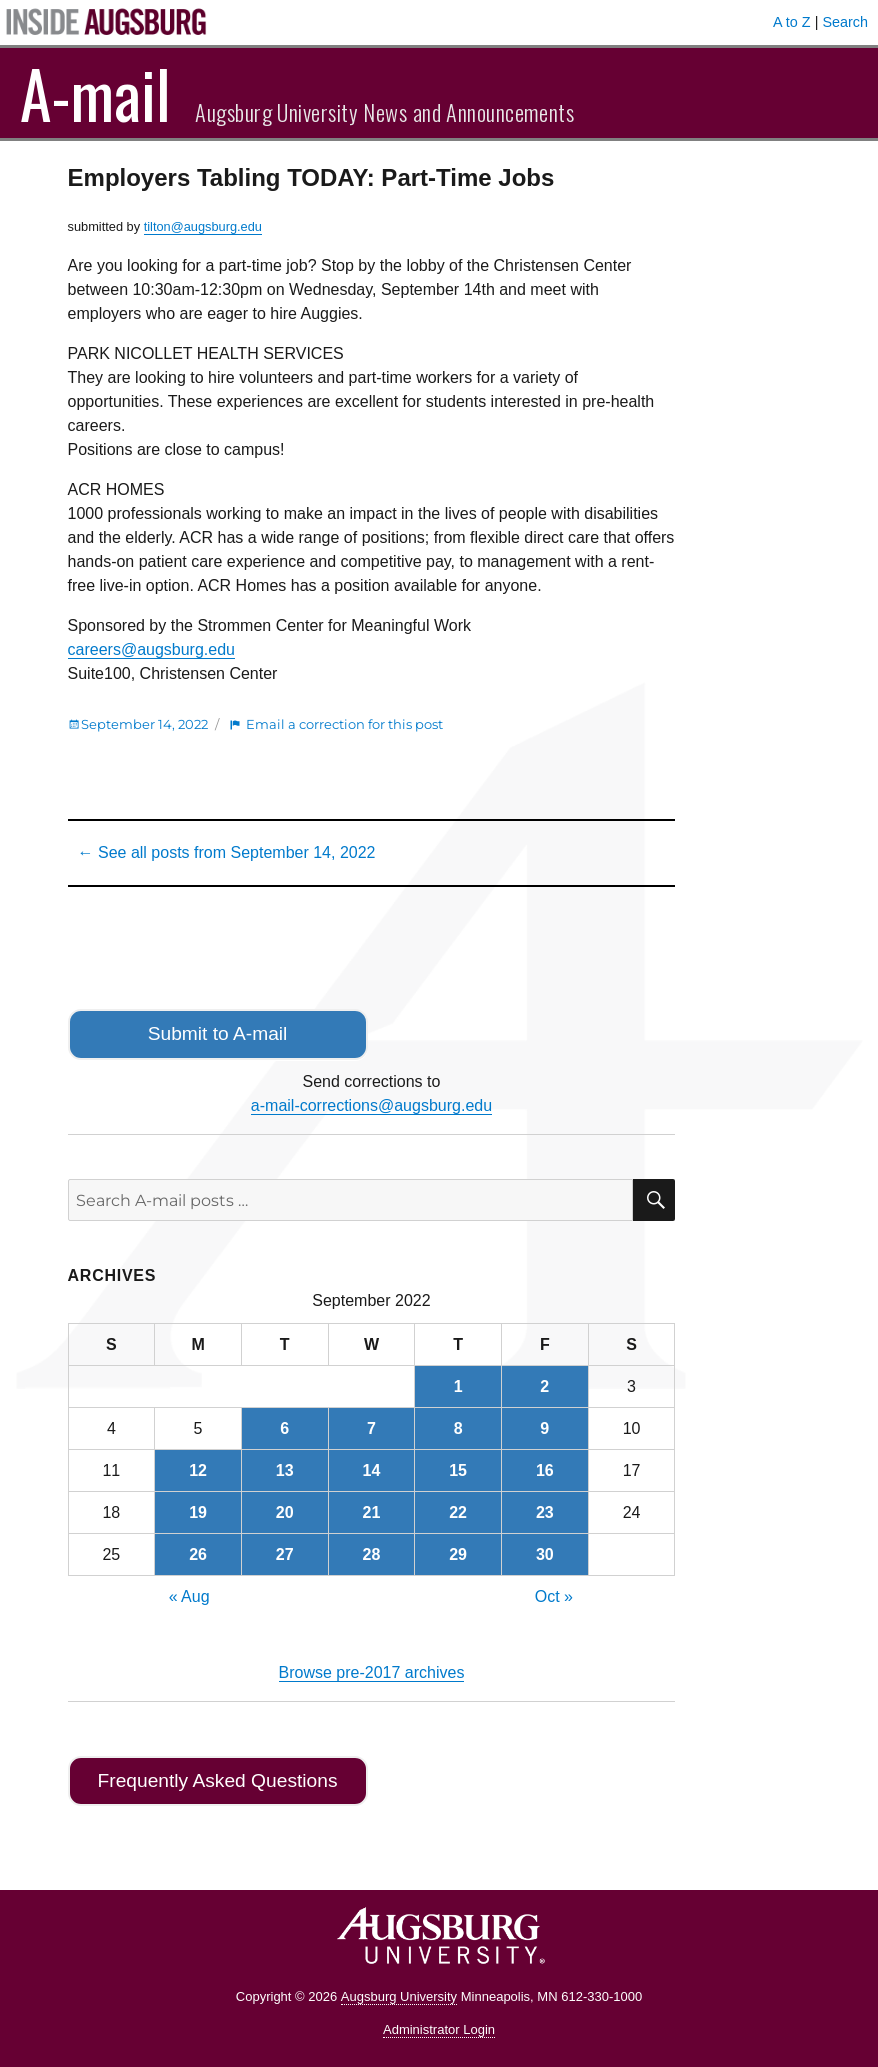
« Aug (189, 1596)
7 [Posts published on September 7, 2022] (371, 1428)
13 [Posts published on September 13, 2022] (285, 1470)
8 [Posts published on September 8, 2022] (458, 1428)
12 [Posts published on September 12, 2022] (198, 1470)
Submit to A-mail (218, 1033)
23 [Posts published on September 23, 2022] (545, 1512)
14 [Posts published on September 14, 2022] (372, 1470)
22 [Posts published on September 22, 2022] (458, 1512)
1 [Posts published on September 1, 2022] (458, 1386)
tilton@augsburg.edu (203, 226)
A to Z (792, 22)
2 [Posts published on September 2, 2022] (544, 1386)
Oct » (554, 1596)
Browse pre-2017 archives (372, 1672)
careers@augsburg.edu (151, 649)
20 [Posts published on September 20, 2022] (285, 1512)
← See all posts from (227, 852)
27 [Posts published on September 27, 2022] (285, 1554)
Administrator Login (439, 2029)
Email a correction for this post (344, 724)
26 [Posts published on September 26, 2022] (198, 1554)
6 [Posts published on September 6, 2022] (284, 1428)
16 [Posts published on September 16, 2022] (545, 1470)
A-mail (95, 93)
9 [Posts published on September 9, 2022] (544, 1428)
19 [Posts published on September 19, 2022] (198, 1512)
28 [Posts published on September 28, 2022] (372, 1554)
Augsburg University (399, 1996)
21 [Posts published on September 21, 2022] (372, 1512)
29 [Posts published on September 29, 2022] (458, 1554)
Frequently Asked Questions (218, 1780)
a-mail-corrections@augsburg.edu (371, 1105)
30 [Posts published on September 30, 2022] (545, 1554)
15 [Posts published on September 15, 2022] (458, 1470)
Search (845, 22)
